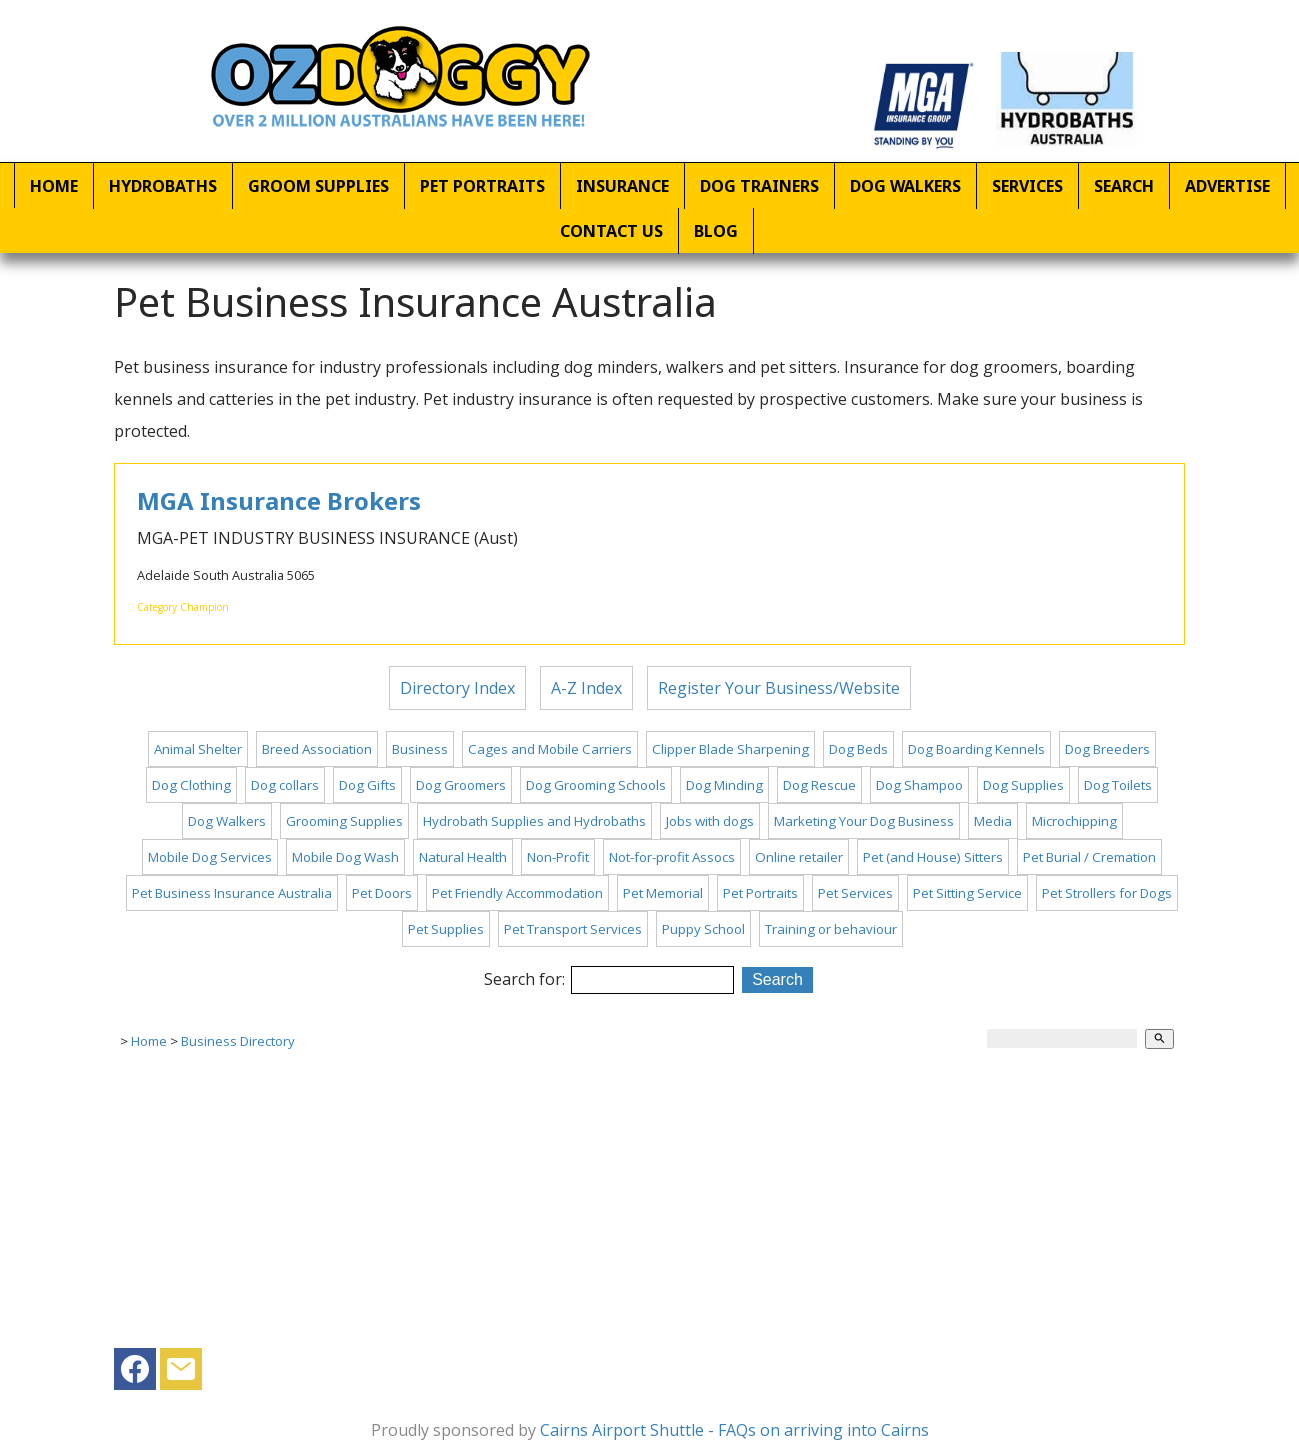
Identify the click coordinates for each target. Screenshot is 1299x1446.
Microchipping (1074, 821)
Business (420, 749)
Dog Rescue (819, 785)
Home (54, 186)
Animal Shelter (198, 749)
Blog (716, 231)
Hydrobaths (163, 186)
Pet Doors (382, 893)
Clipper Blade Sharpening (730, 749)
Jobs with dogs (710, 821)
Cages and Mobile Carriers (550, 749)
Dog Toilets (1118, 785)
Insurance (622, 186)
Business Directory (238, 1041)
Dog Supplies (1023, 785)
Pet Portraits (482, 186)
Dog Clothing (191, 785)
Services (1027, 186)
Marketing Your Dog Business (864, 821)
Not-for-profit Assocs (672, 857)
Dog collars (285, 785)
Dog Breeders (1107, 749)
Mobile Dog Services (210, 857)
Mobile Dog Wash (345, 857)
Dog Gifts (367, 785)
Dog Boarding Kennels (976, 749)
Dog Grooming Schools (596, 785)
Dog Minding (724, 785)
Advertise (1227, 186)
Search (1124, 186)
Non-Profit (558, 857)
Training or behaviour (831, 929)
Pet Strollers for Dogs (1107, 893)
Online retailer (799, 857)
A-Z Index (586, 688)
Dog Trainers (759, 186)
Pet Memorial (663, 893)
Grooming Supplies (344, 821)
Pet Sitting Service (967, 893)
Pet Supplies (446, 929)
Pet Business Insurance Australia (232, 893)
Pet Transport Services (573, 929)
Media (993, 821)
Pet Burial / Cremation (1089, 857)
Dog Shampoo (919, 785)
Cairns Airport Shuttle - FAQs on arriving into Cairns (734, 1430)
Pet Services (855, 893)
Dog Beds (858, 749)
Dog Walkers (905, 186)
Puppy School (703, 929)
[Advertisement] (649, 1208)
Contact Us (611, 231)
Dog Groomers (461, 785)
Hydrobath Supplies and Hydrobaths (534, 821)
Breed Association (317, 749)
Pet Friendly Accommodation (517, 893)
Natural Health (463, 857)
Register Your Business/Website (779, 688)
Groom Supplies (318, 186)
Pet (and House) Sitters (933, 857)
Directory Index (457, 688)
